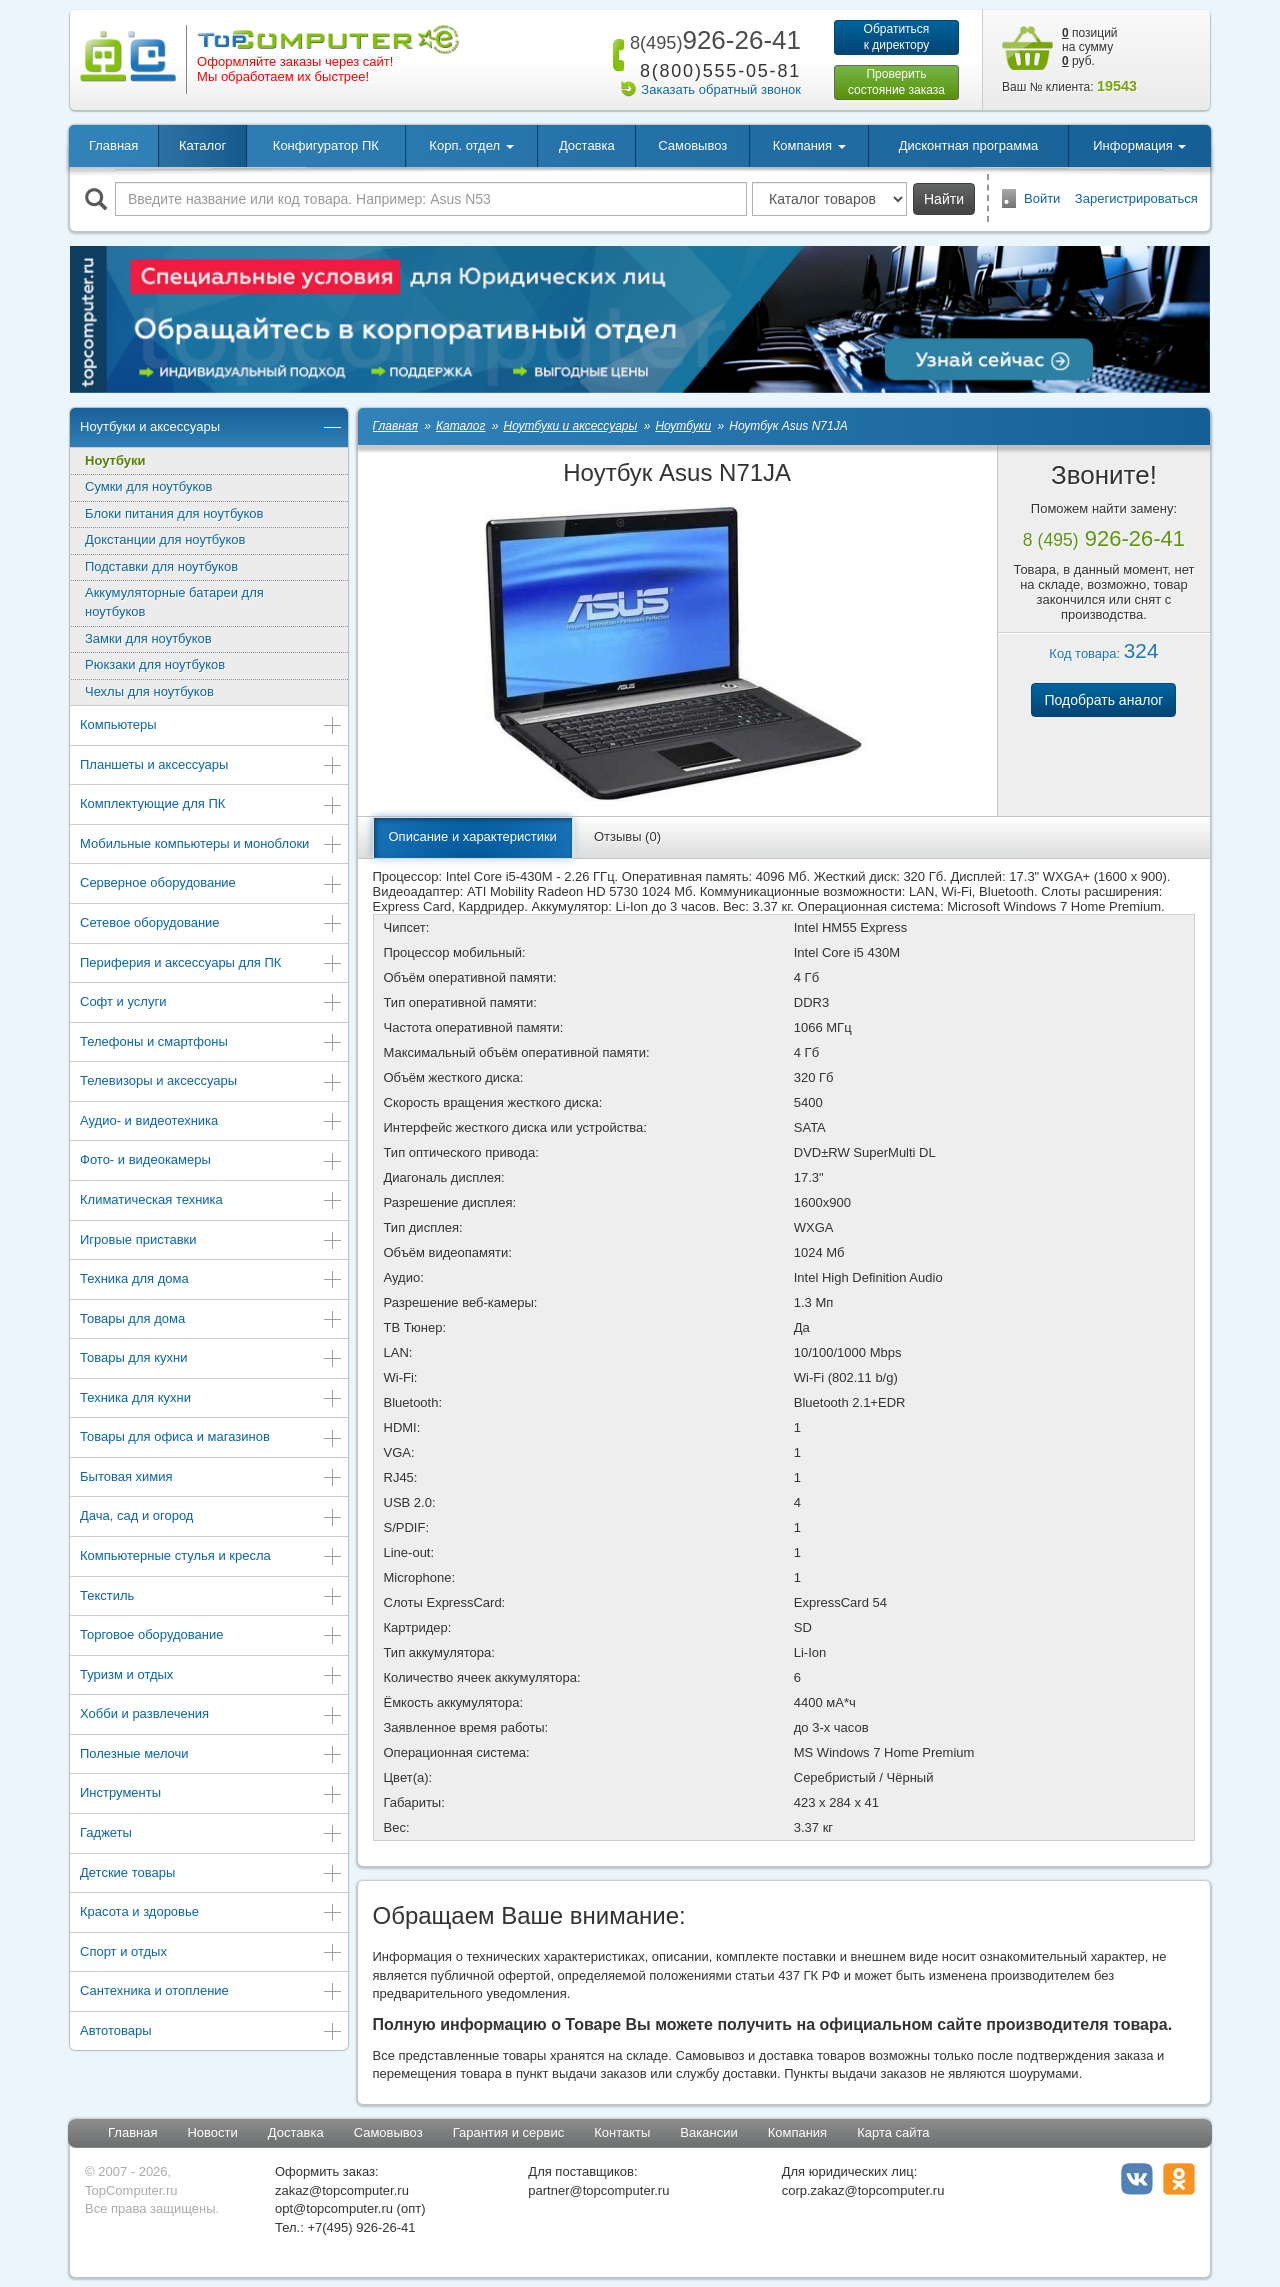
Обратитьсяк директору (897, 37)
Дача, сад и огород (211, 1517)
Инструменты (211, 1794)
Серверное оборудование (211, 884)
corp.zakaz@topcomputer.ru (863, 2190)
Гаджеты (211, 1834)
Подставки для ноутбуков (161, 566)
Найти (944, 199)
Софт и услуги (211, 1003)
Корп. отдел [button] (471, 145)
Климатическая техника (211, 1201)
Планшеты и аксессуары (211, 766)
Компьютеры (211, 726)
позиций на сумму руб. (1090, 47)
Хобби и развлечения (211, 1715)
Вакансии (708, 2132)
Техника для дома (211, 1280)
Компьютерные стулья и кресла (211, 1557)
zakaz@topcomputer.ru (342, 2190)
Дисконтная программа (969, 145)
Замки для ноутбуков (148, 638)
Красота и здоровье (211, 1913)
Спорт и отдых (211, 1953)
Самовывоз (692, 145)
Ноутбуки (115, 460)
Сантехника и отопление (211, 1992)
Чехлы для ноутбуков (149, 691)
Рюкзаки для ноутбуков (155, 664)
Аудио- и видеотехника (211, 1122)
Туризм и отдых (211, 1676)
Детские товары (211, 1874)
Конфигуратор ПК (326, 145)
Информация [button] (1139, 145)
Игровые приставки (211, 1241)
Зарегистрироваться (1136, 198)
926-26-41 (712, 40)
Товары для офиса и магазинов (211, 1438)
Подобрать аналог (1103, 700)
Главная (113, 145)
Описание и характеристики (473, 836)
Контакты (622, 2132)
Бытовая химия (211, 1478)
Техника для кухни (211, 1399)
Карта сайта (893, 2132)
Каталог (202, 145)
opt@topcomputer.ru (334, 2208)
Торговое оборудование (211, 1636)
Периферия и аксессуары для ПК (211, 964)
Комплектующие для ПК (211, 805)
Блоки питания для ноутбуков (174, 513)
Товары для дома (211, 1320)
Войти (1042, 198)
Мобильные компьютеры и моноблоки (211, 845)
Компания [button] (809, 145)
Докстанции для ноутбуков (165, 539)
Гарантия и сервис (509, 2132)
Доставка (587, 145)
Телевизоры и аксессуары (211, 1082)
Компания (798, 2132)
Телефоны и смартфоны (211, 1043)
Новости (212, 2132)
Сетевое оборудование (211, 924)
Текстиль (211, 1597)
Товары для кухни (211, 1359)
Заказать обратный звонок (721, 89)
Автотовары (211, 2032)
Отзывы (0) (627, 836)
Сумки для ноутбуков (148, 486)
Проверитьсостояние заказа (896, 82)
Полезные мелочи (211, 1755)
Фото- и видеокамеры (211, 1161)
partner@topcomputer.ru (598, 2190)
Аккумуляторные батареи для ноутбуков (174, 602)
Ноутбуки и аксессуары (211, 428)
